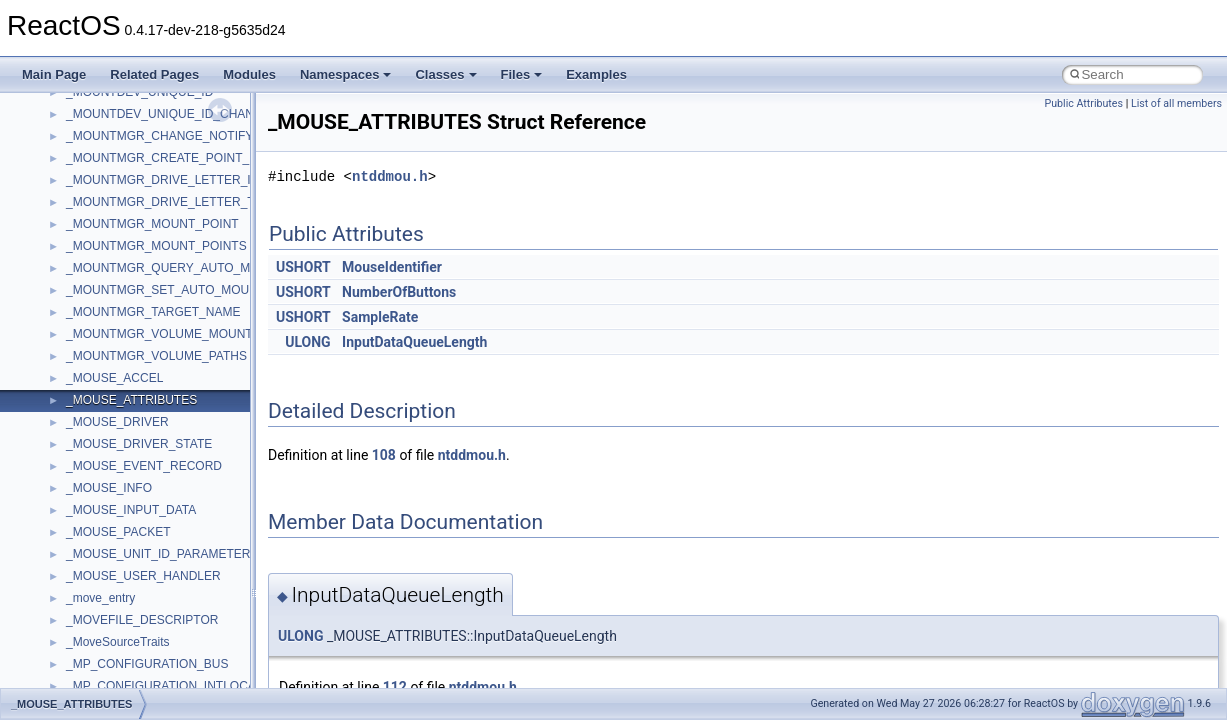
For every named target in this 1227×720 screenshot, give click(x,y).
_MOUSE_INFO (109, 488)
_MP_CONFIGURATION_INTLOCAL (164, 686)
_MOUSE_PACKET (118, 532)
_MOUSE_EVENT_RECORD (144, 466)
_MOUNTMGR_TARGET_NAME (153, 312)
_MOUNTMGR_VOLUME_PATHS (156, 356)
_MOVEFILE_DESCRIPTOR (142, 620)
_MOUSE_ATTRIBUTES (131, 400)
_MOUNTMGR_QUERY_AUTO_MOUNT (175, 268)
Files (522, 74)
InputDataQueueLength (414, 342)
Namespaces (346, 74)
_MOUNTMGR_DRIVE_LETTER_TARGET (180, 202)
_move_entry (100, 598)
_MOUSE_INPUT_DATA (131, 510)
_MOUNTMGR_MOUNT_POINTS (156, 246)
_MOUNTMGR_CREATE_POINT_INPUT (175, 158)
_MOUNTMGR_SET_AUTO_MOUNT (165, 290)
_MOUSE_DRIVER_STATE (139, 444)
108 (384, 455)
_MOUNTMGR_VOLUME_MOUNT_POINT (181, 334)
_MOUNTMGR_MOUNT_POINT (152, 224)
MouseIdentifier (392, 267)
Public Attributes (1083, 103)
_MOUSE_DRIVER (117, 422)
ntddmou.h (390, 176)
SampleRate (380, 317)
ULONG (307, 342)
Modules (249, 74)
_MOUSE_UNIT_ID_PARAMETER (158, 554)
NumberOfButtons (399, 292)
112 (395, 687)
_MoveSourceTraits (118, 642)
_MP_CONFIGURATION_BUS (147, 664)
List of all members (1176, 103)
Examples (596, 74)
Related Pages (154, 74)
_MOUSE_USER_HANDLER (143, 576)
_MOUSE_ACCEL (114, 378)
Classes (445, 74)
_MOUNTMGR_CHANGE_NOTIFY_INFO (177, 136)
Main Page (54, 74)
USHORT (303, 267)
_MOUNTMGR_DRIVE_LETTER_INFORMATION (198, 180)
